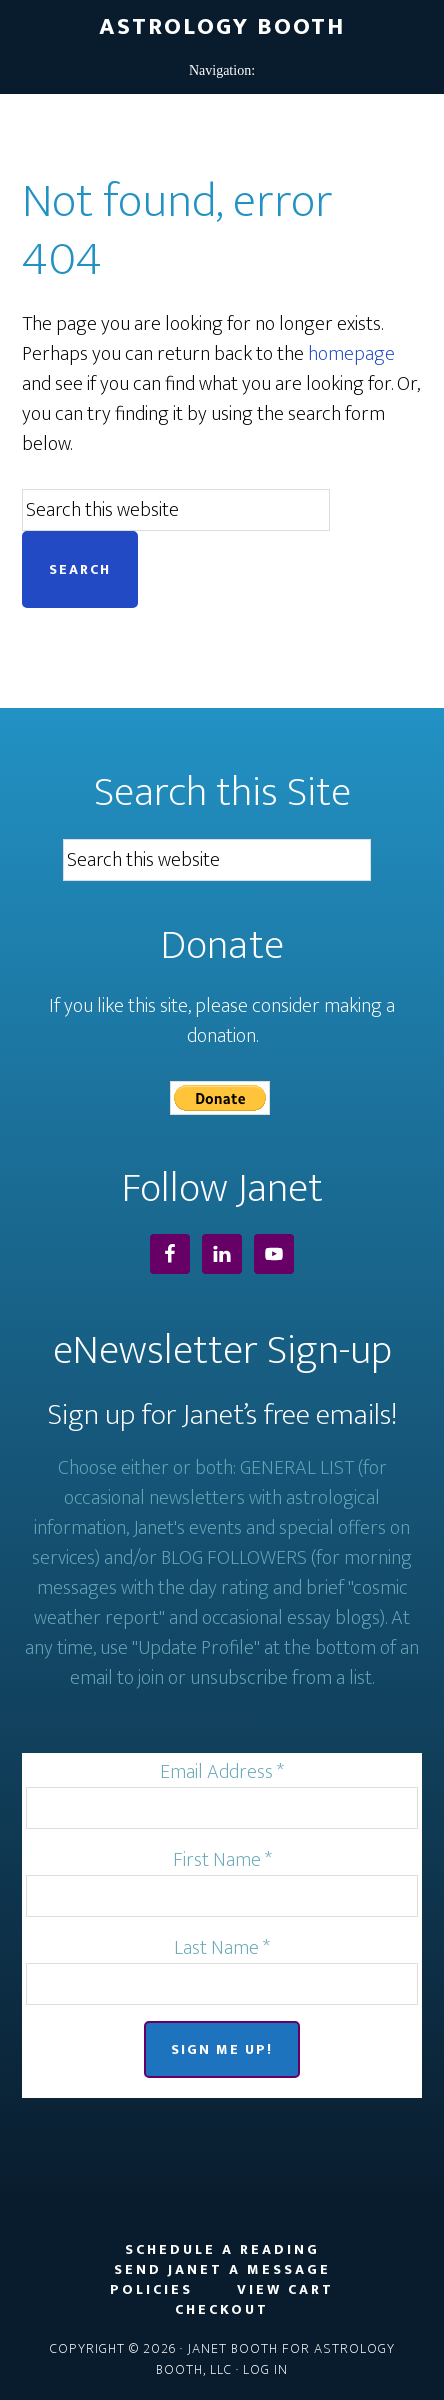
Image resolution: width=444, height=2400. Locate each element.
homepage (351, 354)
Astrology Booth (222, 27)
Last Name (222, 1948)
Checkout (222, 2310)
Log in (265, 2369)
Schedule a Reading (222, 2250)
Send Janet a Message (222, 2270)
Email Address (222, 1772)
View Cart (285, 2290)
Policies (151, 2290)
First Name (222, 1860)
